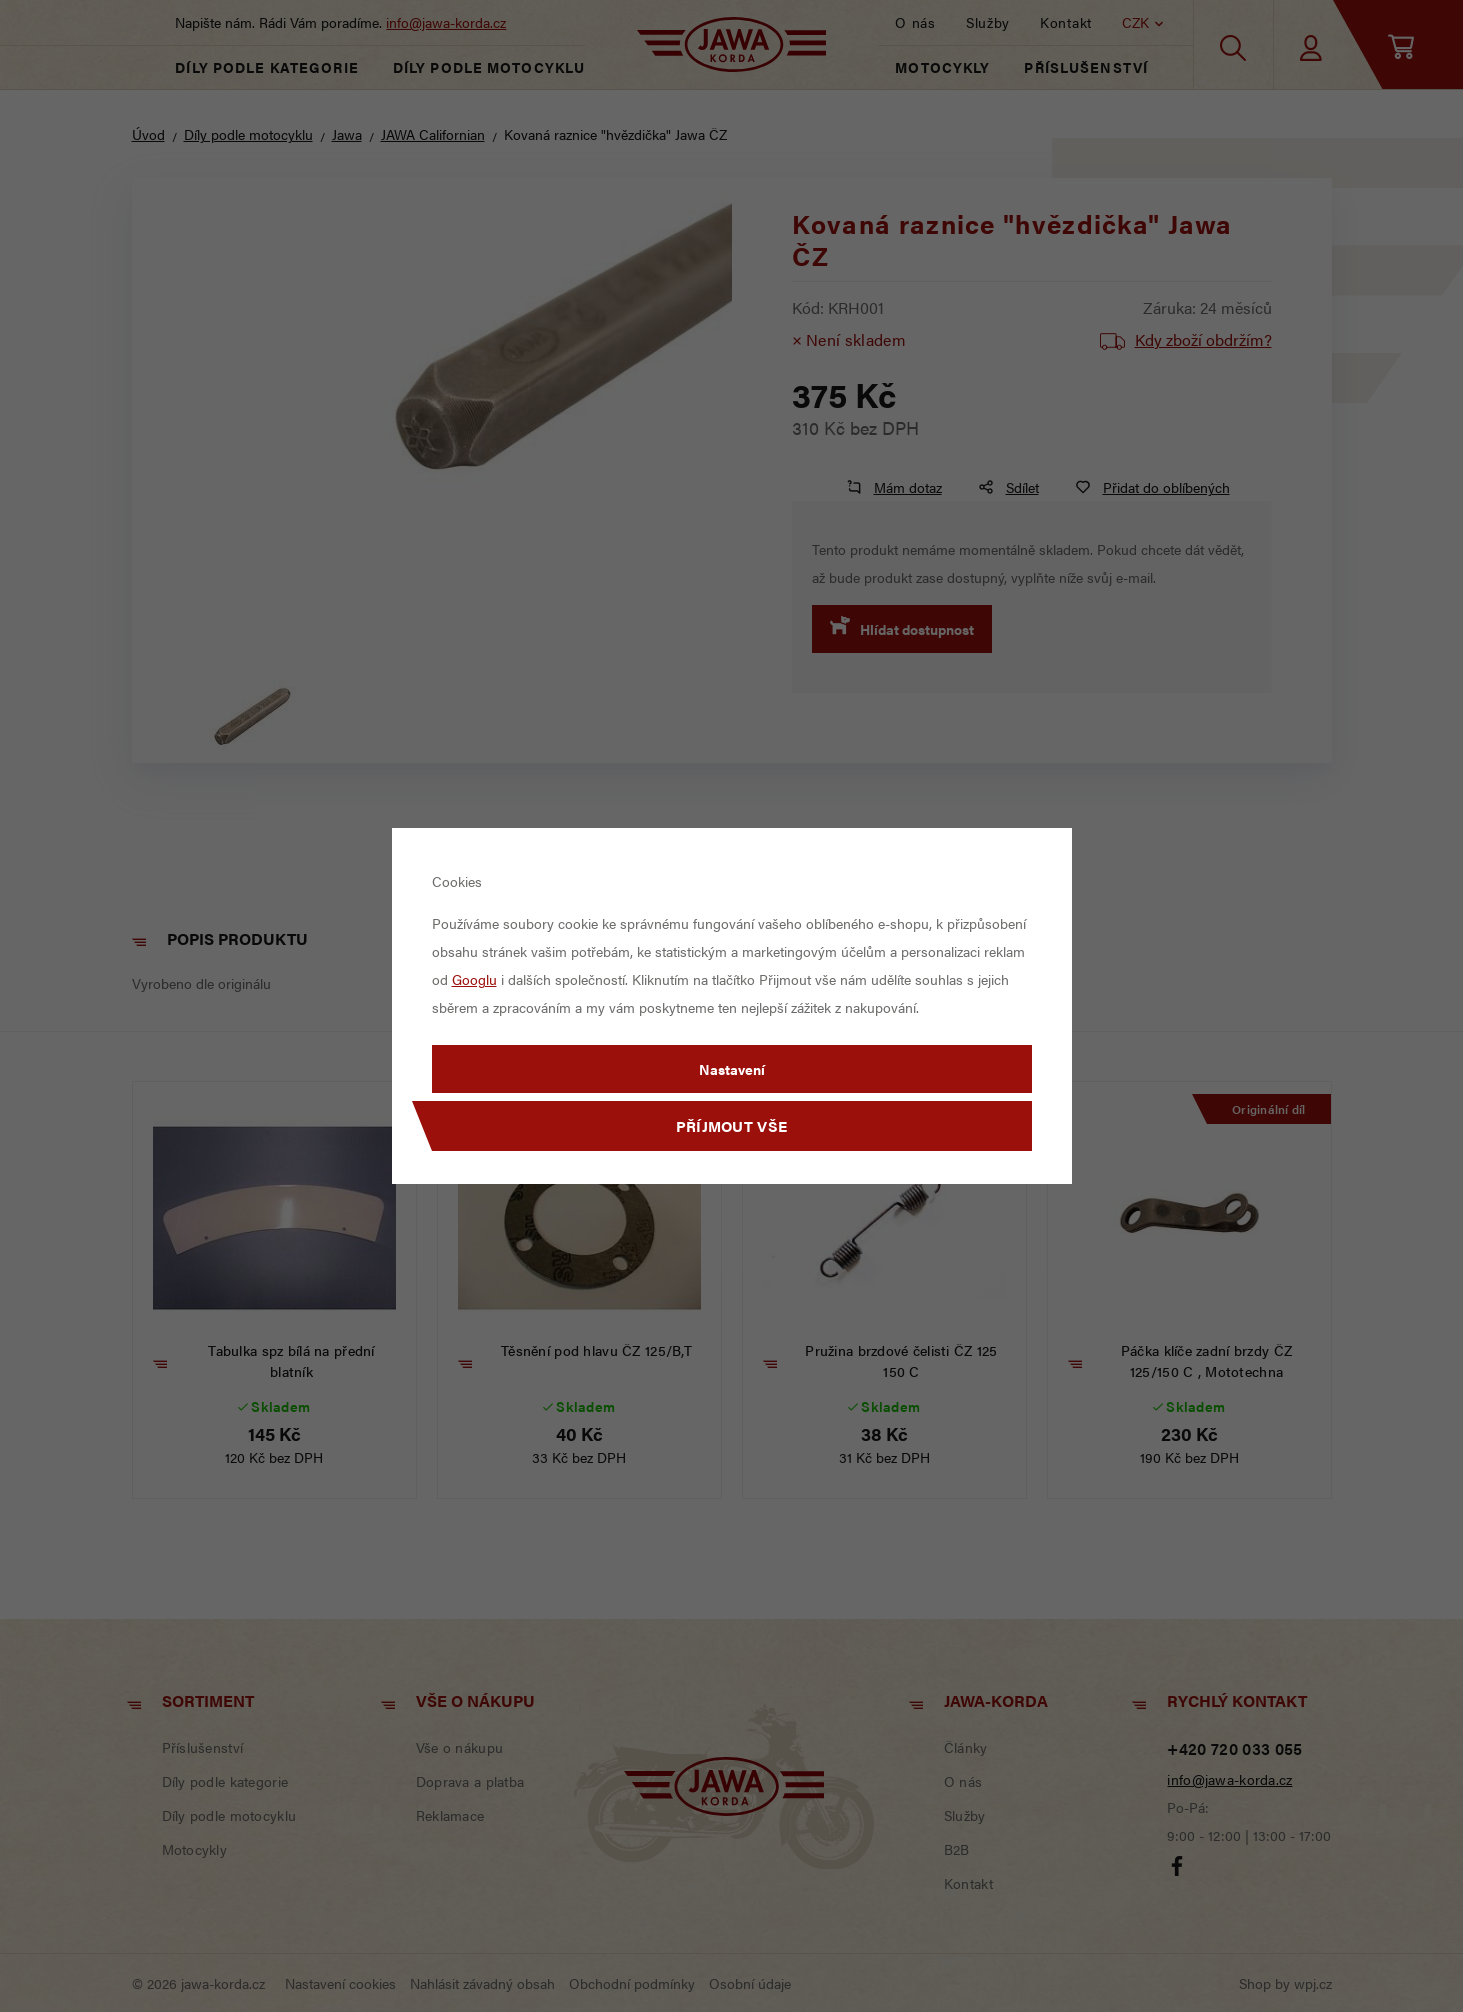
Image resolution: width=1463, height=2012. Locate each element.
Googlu (474, 979)
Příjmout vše (732, 1125)
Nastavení (732, 1069)
